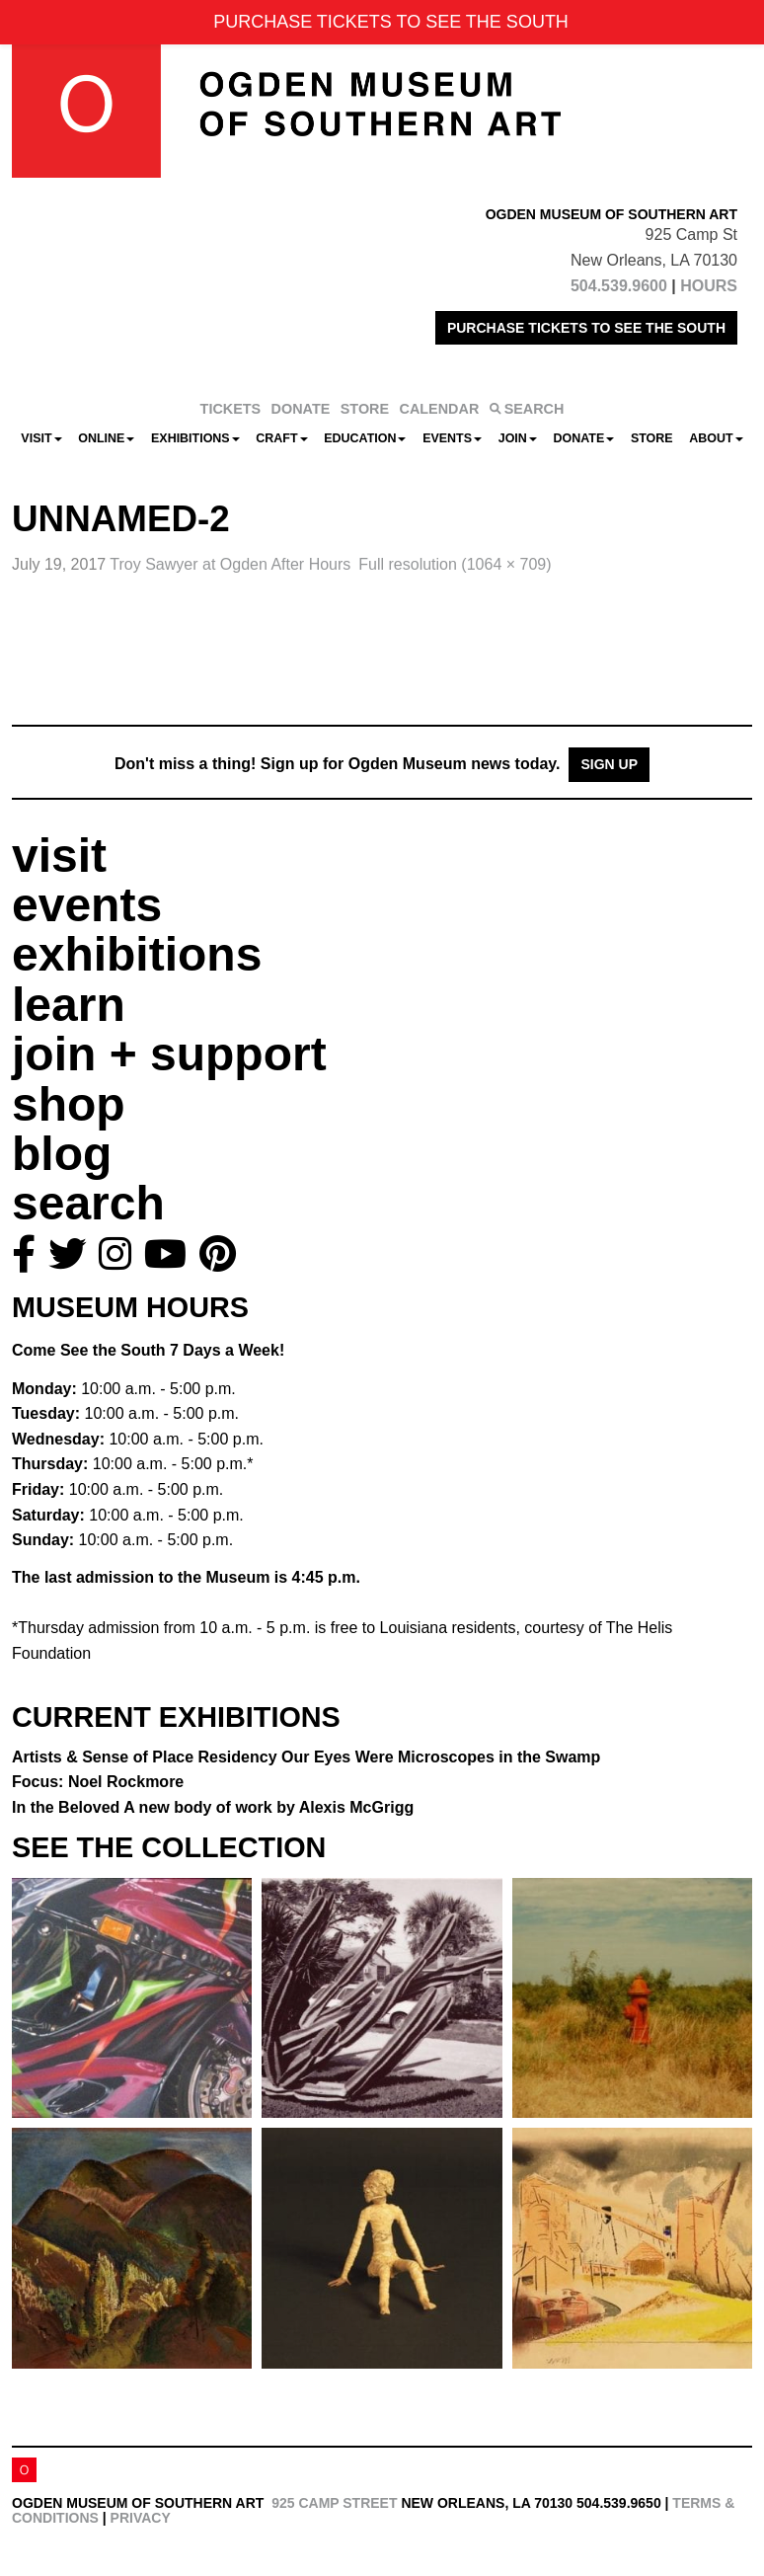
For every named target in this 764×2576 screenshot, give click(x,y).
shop (68, 1104)
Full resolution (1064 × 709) (454, 564)
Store (652, 438)
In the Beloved (213, 1807)
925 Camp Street (334, 2503)
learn (68, 1004)
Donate (583, 438)
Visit (41, 438)
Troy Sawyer (230, 564)
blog (62, 1154)
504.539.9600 (619, 285)
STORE (365, 409)
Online (106, 438)
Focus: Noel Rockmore (98, 1781)
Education (365, 438)
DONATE (301, 409)
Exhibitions (195, 438)
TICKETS (231, 409)
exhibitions (137, 954)
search (88, 1203)
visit (59, 855)
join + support (169, 1054)
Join (517, 438)
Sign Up (609, 764)
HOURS (708, 285)
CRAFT (281, 438)
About (715, 438)
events (87, 905)
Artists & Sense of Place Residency (306, 1757)
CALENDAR (440, 409)
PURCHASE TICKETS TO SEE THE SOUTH (586, 328)
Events (452, 438)
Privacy (141, 2518)
